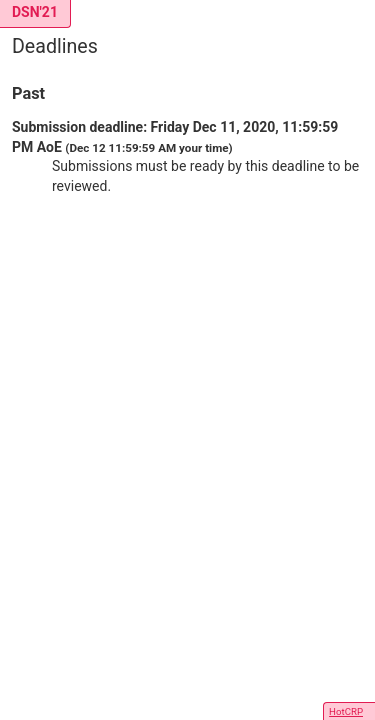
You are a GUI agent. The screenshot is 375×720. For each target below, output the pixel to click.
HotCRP (346, 711)
